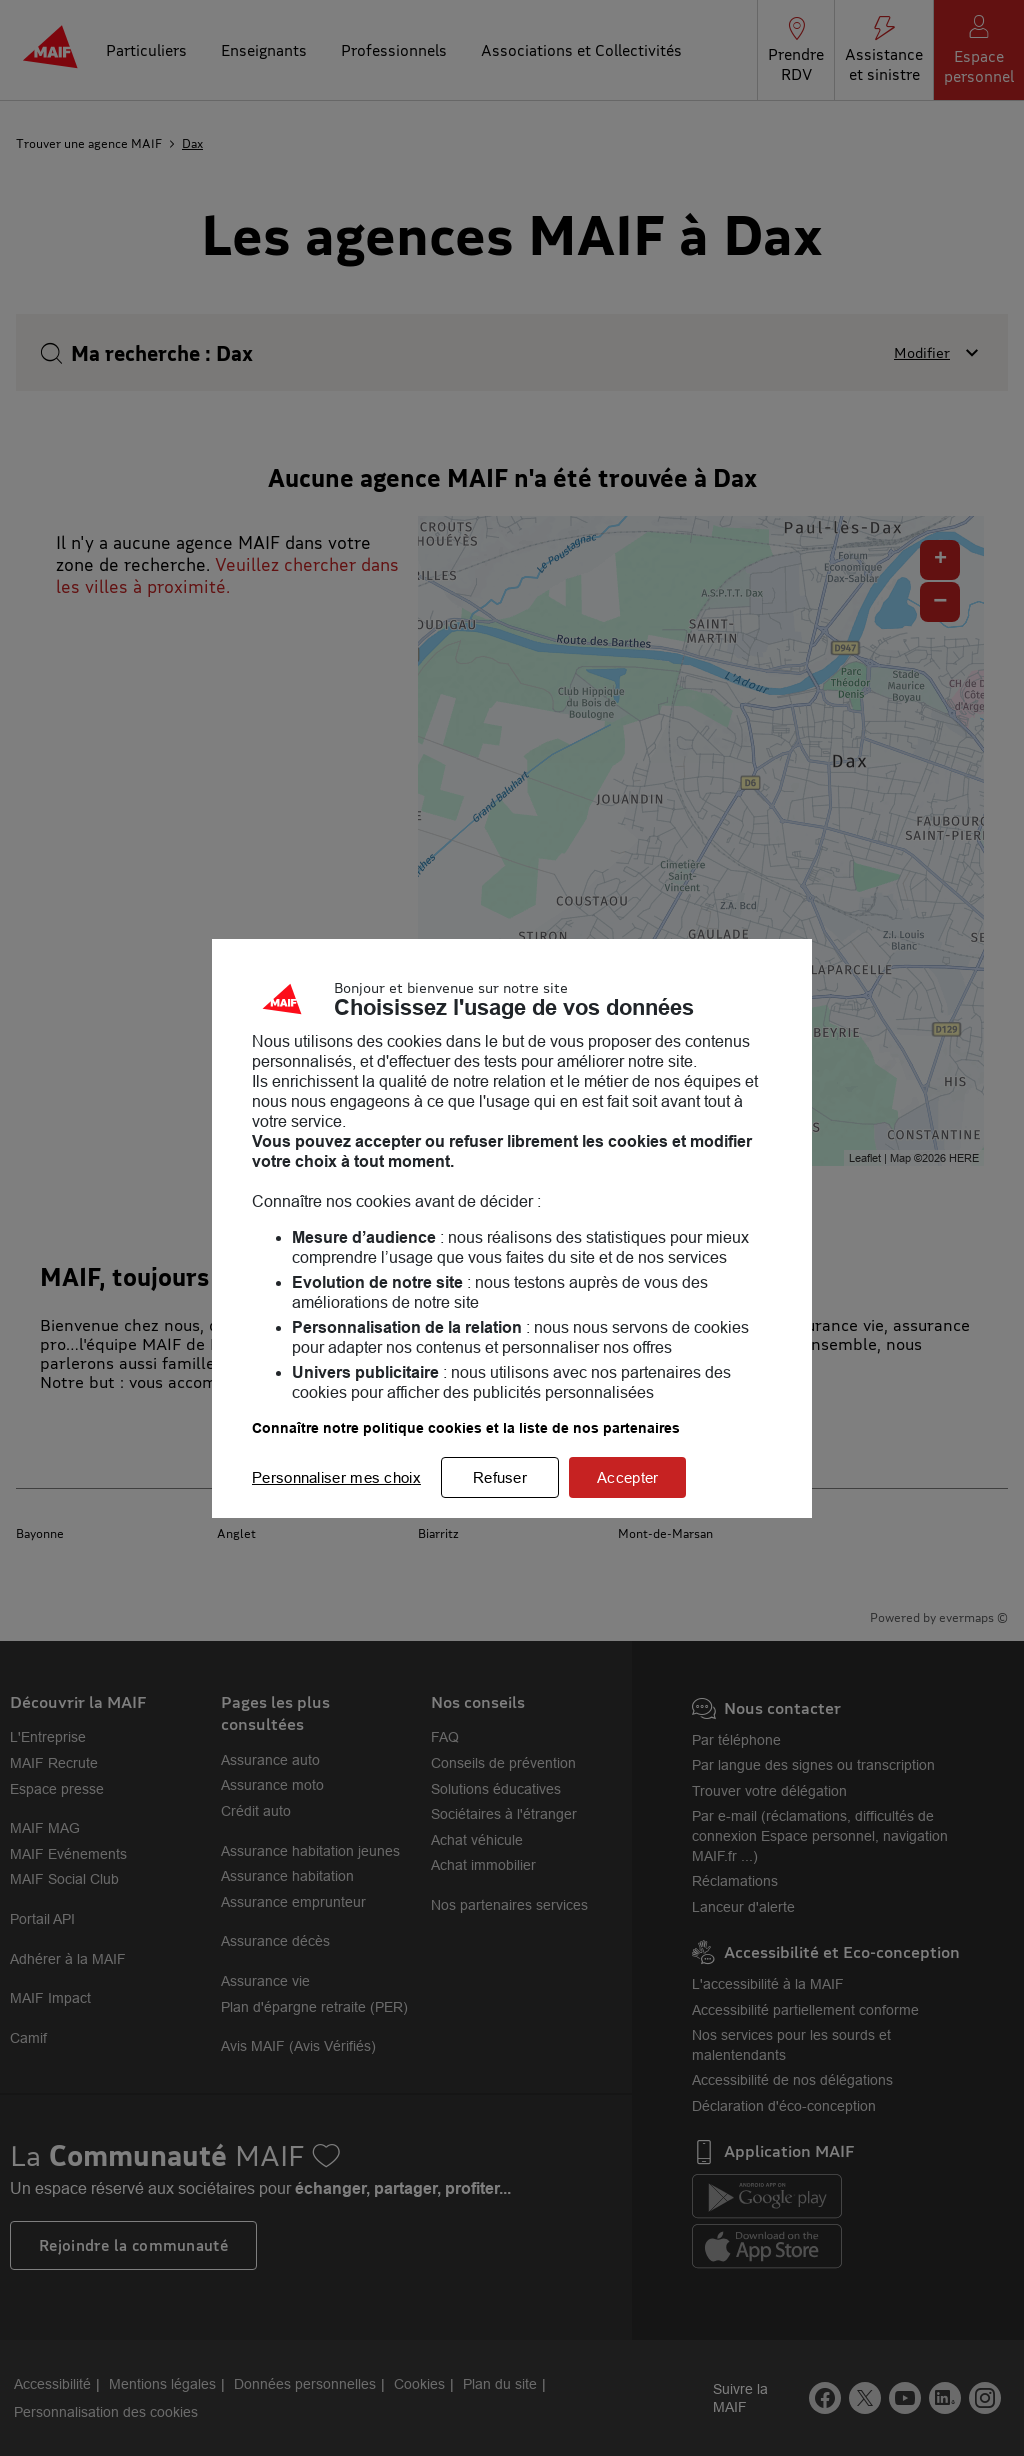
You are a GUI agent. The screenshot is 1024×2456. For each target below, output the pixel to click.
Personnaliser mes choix (336, 1477)
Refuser (500, 1477)
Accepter (627, 1477)
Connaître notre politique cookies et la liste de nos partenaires (466, 1428)
